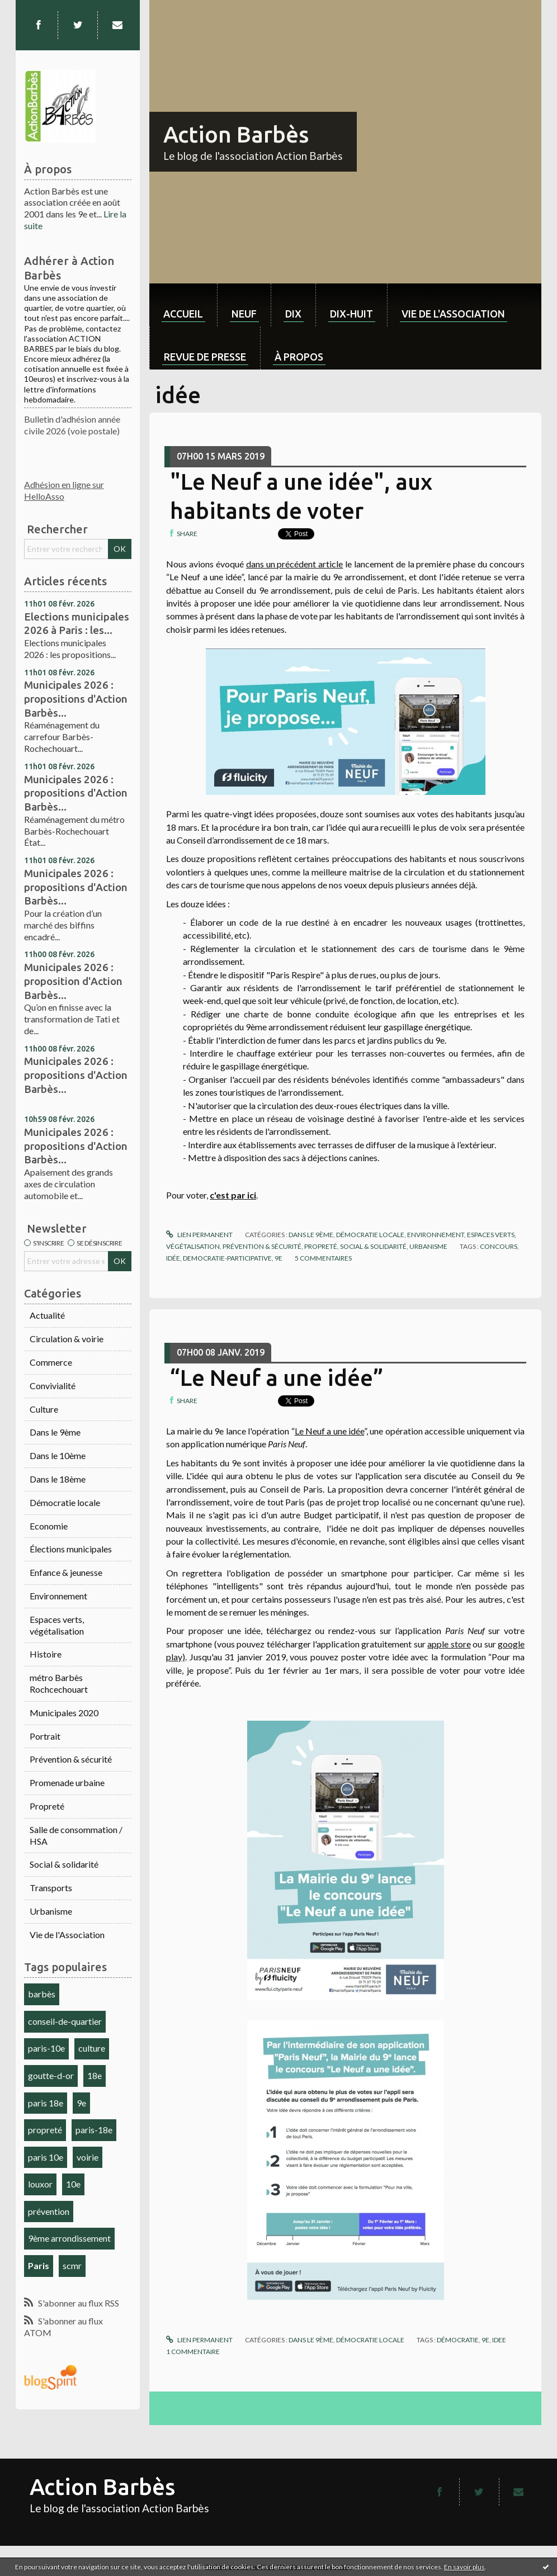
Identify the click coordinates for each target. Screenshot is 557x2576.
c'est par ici (233, 1195)
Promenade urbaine (67, 1782)
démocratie (458, 2340)
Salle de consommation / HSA (76, 1835)
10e (73, 2184)
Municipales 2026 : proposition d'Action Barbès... (73, 981)
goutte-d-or (51, 2075)
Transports (51, 1887)
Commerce (51, 1362)
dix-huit (351, 313)
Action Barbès (236, 134)
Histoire (46, 1654)
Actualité (47, 1315)
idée (173, 1258)
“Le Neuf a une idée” (276, 1377)
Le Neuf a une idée (330, 1431)
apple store (448, 1644)
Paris (38, 2265)
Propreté (47, 1806)
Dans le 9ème (55, 1432)
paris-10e (46, 2048)
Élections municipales (71, 1548)
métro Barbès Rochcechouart (59, 1683)
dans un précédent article (294, 563)
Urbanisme (51, 1911)
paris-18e (93, 2129)
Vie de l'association (453, 313)
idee (499, 2340)
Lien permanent (199, 1234)
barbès (41, 1993)
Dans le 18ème (58, 1479)
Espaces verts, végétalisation (57, 1625)
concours (498, 1246)
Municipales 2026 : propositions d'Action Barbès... (76, 698)
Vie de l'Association (67, 1934)
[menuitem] (183, 304)
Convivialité (52, 1385)
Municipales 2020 (64, 1712)
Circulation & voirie (66, 1338)
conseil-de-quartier (65, 2021)
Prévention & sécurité (71, 1759)
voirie (87, 2157)
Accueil (183, 313)
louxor (40, 2184)
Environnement (58, 1595)
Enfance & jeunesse (66, 1572)
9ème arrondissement (69, 2238)
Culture (44, 1409)
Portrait (45, 1736)
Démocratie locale (65, 1502)
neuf (244, 313)
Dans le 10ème (58, 1455)
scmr (72, 2265)
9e (81, 2102)
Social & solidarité (64, 1864)
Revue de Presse (205, 356)
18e (94, 2075)
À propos (299, 356)
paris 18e (45, 2102)
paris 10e (45, 2157)
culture (91, 2048)
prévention (48, 2211)
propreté (45, 2129)
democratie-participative (227, 1258)
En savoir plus (464, 2567)
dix (293, 313)
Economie (49, 1526)
